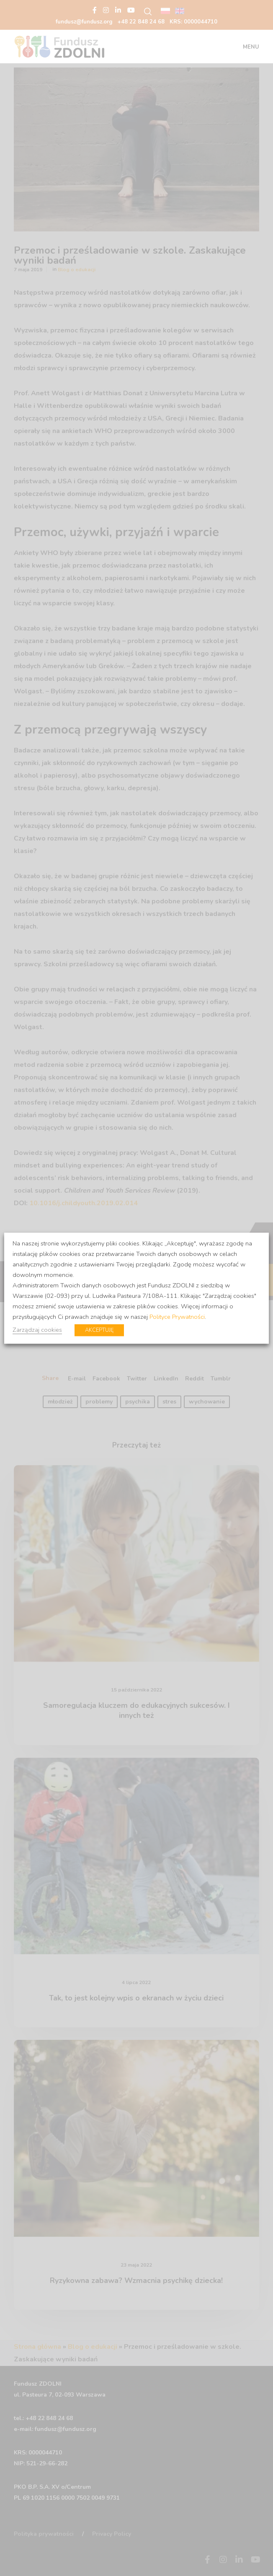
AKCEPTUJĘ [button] (99, 1329)
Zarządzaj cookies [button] (37, 1329)
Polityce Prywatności (177, 1316)
